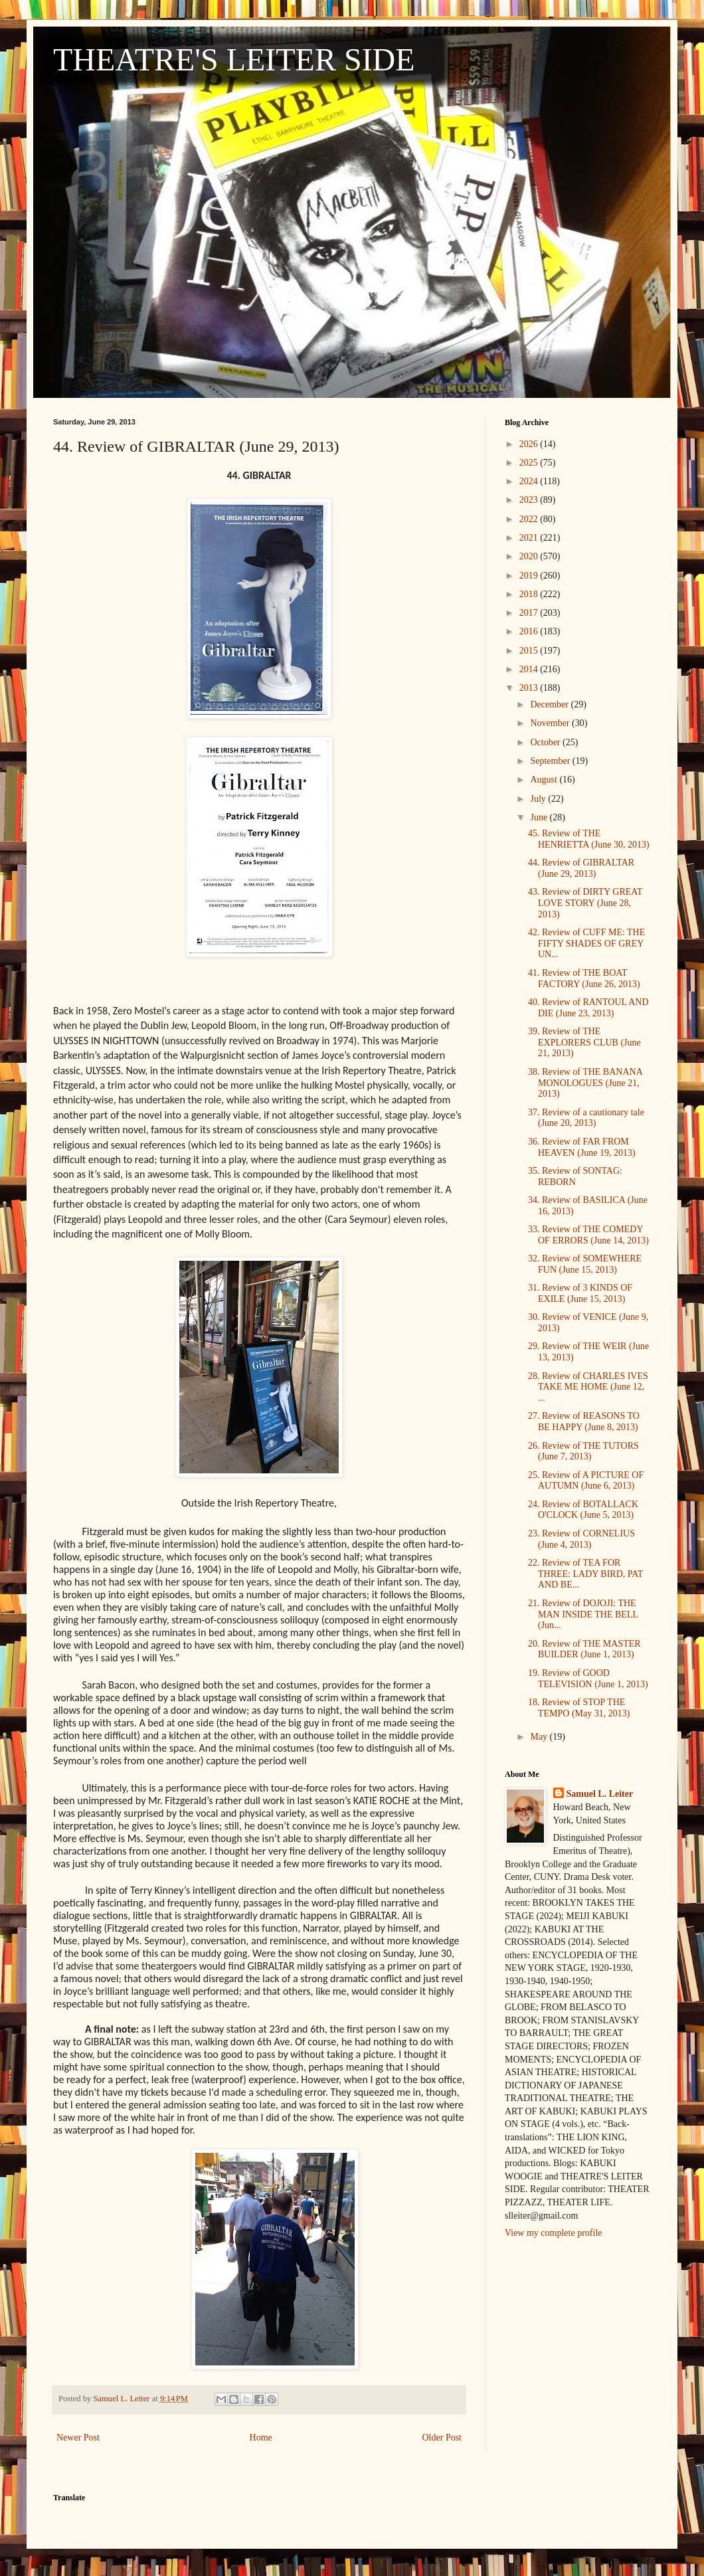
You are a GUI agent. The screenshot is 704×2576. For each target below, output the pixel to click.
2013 (530, 688)
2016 (530, 631)
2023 (530, 500)
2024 (530, 481)
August (544, 779)
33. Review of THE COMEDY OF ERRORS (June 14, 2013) (588, 1234)
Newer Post (78, 2437)
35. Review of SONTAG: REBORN (575, 1176)
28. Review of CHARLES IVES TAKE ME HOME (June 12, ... (588, 1387)
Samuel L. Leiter (600, 1794)
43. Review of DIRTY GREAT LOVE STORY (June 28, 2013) (585, 903)
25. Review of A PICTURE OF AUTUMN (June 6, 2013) (586, 1480)
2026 (530, 444)
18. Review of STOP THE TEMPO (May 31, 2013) (579, 1707)
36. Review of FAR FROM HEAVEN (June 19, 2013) (582, 1147)
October (546, 742)
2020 (530, 556)
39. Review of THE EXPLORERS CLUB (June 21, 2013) (584, 1042)
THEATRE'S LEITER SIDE (234, 59)
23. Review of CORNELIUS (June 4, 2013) (581, 1539)
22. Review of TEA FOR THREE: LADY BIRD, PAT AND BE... (585, 1574)
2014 (530, 669)
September (551, 761)
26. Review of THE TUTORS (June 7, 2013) (583, 1451)
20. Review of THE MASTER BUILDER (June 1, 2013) (584, 1649)
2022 (530, 519)
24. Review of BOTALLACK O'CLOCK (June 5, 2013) (583, 1509)
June (539, 817)
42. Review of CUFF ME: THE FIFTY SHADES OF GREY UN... (586, 943)
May (539, 1737)
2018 (530, 594)
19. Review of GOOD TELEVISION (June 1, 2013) (588, 1678)
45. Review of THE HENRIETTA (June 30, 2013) (589, 839)
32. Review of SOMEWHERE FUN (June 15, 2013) (585, 1264)
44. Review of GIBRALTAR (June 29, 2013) (581, 868)
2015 (530, 651)
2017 (530, 613)
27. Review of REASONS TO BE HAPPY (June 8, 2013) (584, 1421)
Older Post (442, 2437)
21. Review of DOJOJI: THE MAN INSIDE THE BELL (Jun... (583, 1614)
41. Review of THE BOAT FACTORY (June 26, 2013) (584, 978)
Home (261, 2437)
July (539, 799)
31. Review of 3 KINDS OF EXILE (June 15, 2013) (580, 1293)
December (550, 704)
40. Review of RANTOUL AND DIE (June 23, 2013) (588, 1007)
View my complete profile (553, 2233)
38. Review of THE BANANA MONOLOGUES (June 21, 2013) (585, 1083)
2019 (530, 576)
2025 (530, 463)
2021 (530, 538)
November (551, 723)
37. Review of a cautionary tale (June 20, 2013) (586, 1118)
